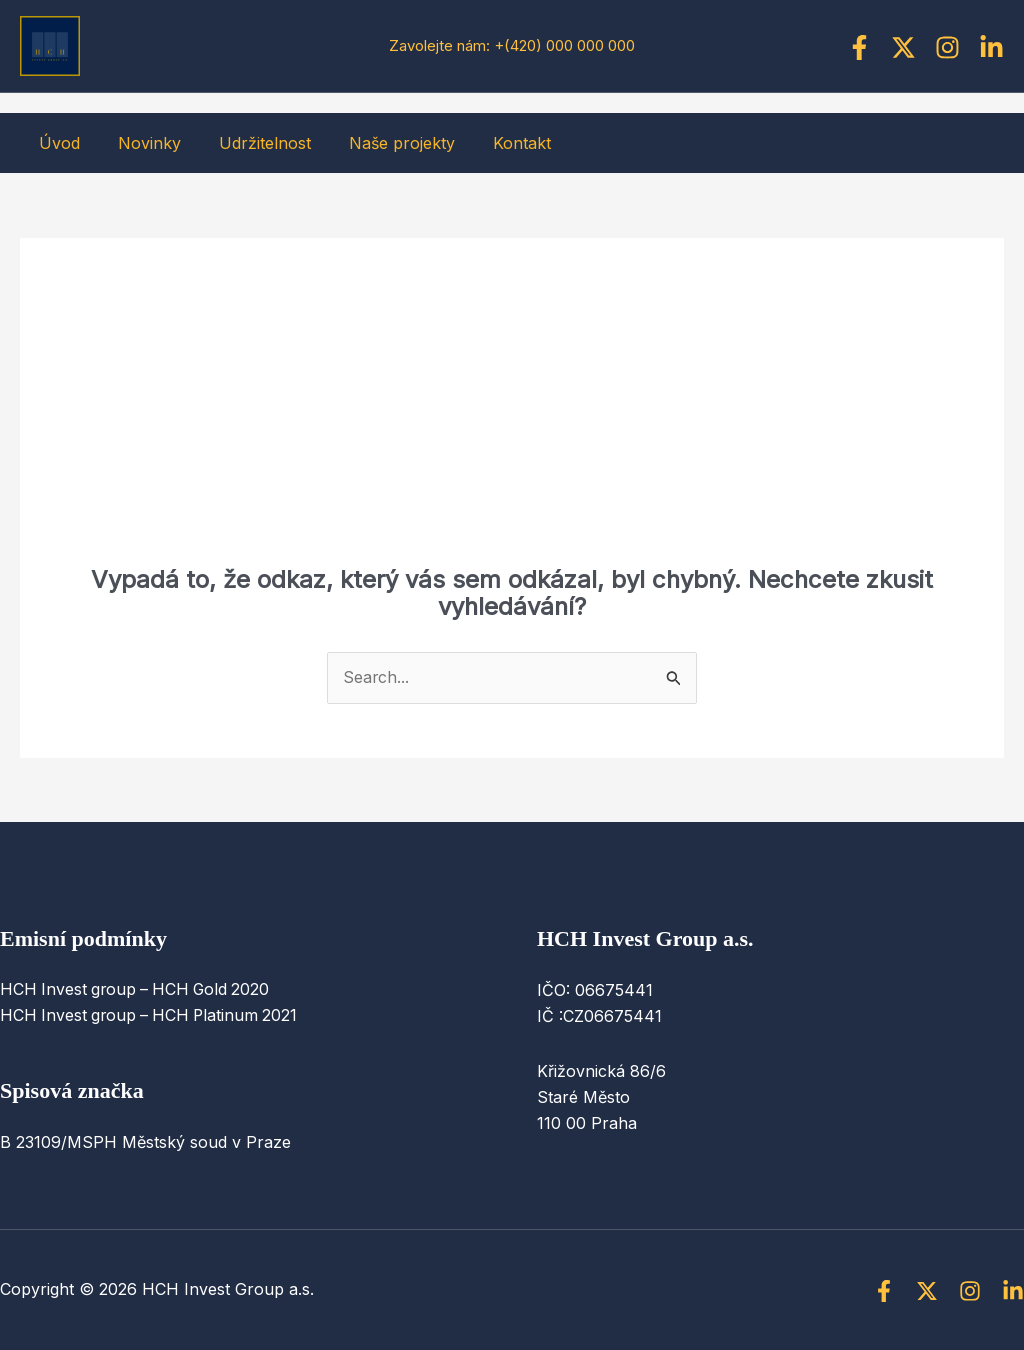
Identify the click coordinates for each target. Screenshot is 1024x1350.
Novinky (140, 143)
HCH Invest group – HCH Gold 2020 (138, 990)
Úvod (56, 143)
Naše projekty (381, 143)
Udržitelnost (250, 143)
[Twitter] (903, 47)
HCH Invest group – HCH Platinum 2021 (152, 1016)
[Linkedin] (991, 47)
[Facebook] (859, 47)
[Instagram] (947, 47)
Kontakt (495, 143)
